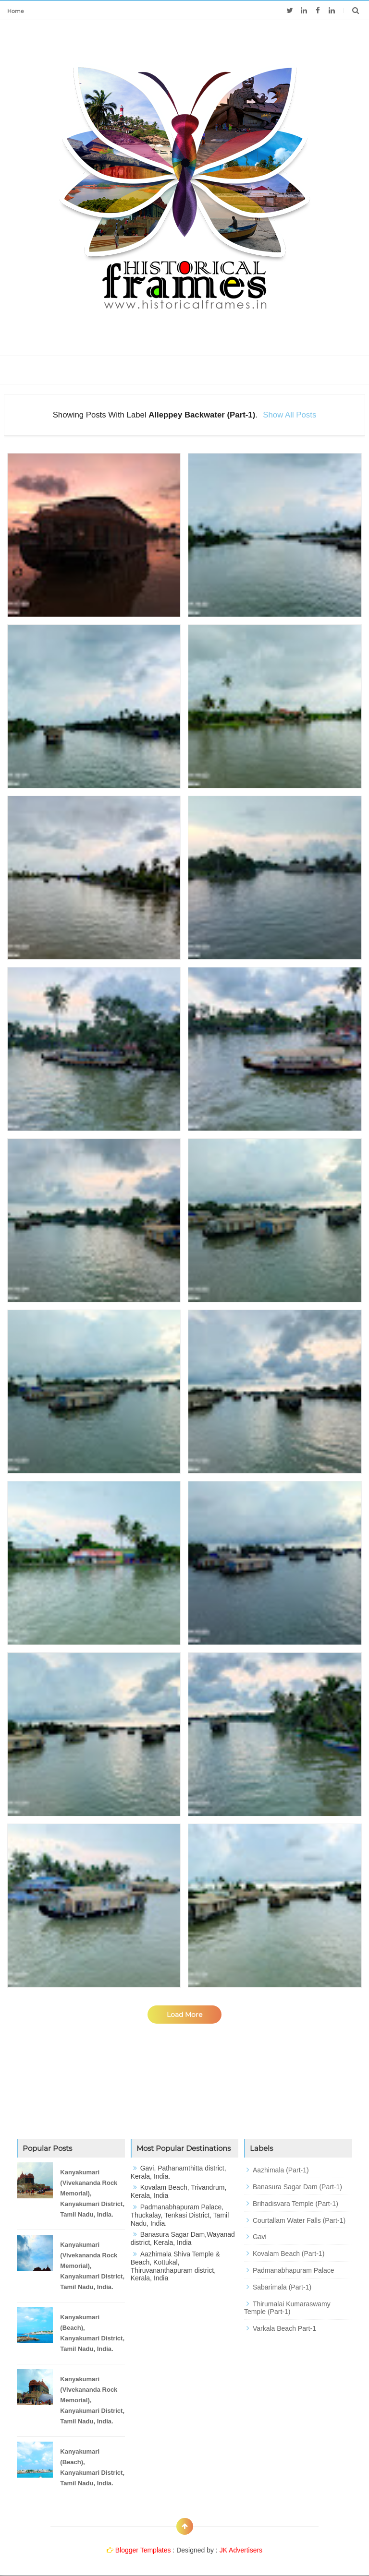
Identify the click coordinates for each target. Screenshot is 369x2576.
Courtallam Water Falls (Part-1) (299, 2220)
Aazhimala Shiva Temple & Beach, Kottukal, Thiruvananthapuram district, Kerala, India (175, 2266)
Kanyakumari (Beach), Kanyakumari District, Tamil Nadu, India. (92, 2333)
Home (15, 11)
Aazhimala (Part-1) (281, 2170)
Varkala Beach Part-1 (284, 2328)
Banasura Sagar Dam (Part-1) (297, 2187)
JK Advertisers (241, 2550)
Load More (184, 2014)
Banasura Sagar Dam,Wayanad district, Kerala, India (183, 2238)
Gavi (260, 2237)
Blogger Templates (143, 2550)
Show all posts (289, 414)
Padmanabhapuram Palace (293, 2270)
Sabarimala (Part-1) (282, 2287)
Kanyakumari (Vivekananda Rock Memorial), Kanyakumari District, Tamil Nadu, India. (92, 2193)
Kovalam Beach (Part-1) (288, 2253)
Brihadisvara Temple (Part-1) (295, 2203)
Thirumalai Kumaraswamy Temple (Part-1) (287, 2308)
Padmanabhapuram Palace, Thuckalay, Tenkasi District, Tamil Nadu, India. (180, 2215)
